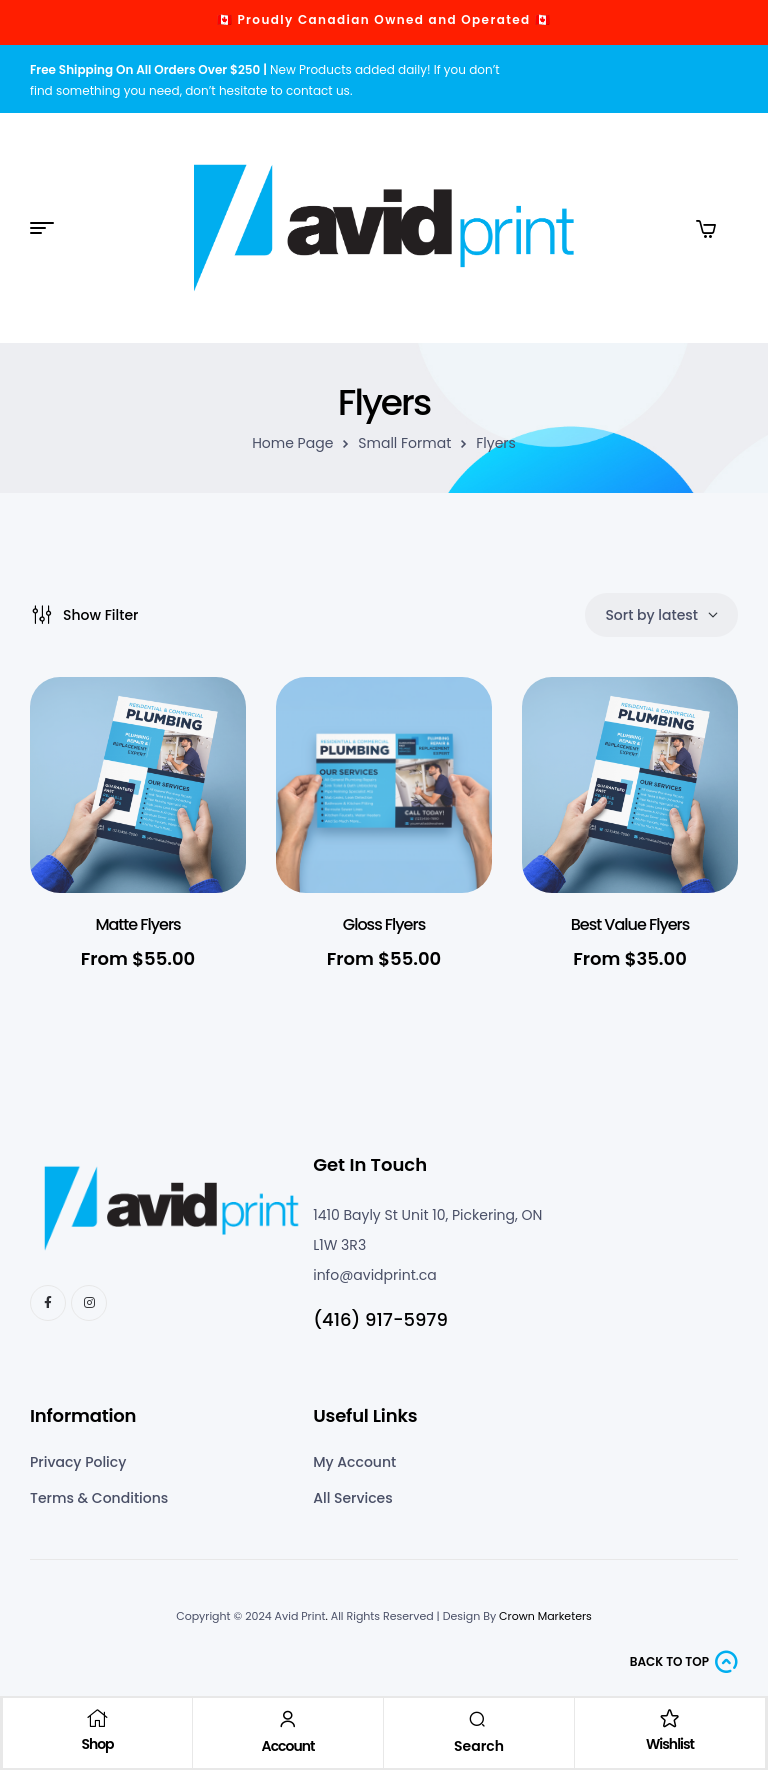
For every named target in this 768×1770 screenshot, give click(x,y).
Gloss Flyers (384, 924)
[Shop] (98, 1717)
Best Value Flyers (630, 924)
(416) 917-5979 (380, 1319)
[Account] (288, 1718)
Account (288, 1745)
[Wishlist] (669, 1717)
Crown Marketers (545, 1616)
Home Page (292, 443)
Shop (98, 1743)
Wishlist (669, 1743)
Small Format (404, 443)
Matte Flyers (137, 924)
